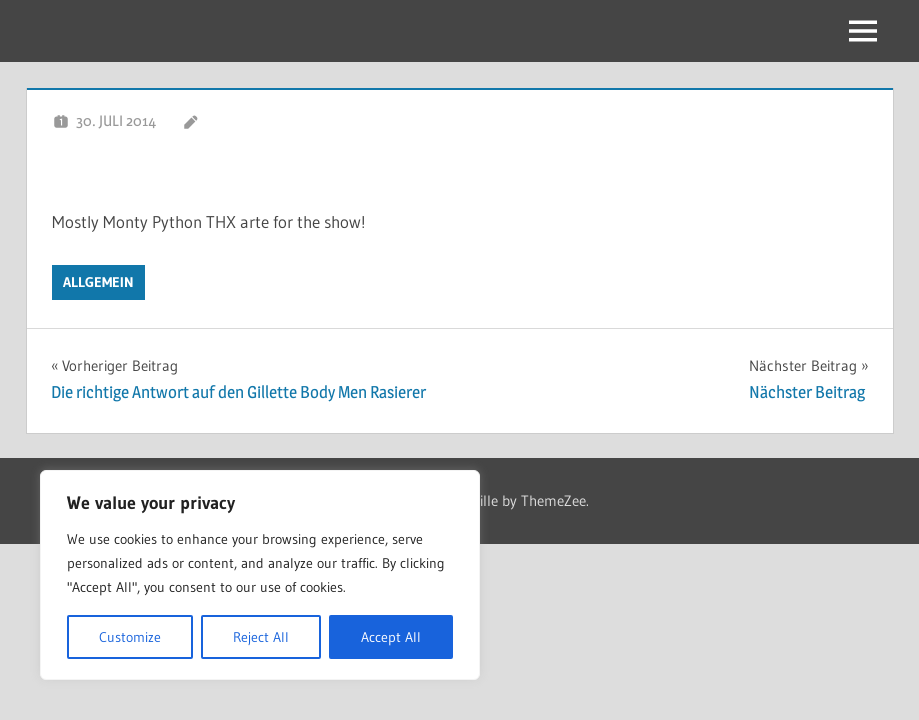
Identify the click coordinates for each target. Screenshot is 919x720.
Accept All (391, 637)
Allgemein (98, 282)
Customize (130, 637)
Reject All (261, 637)
